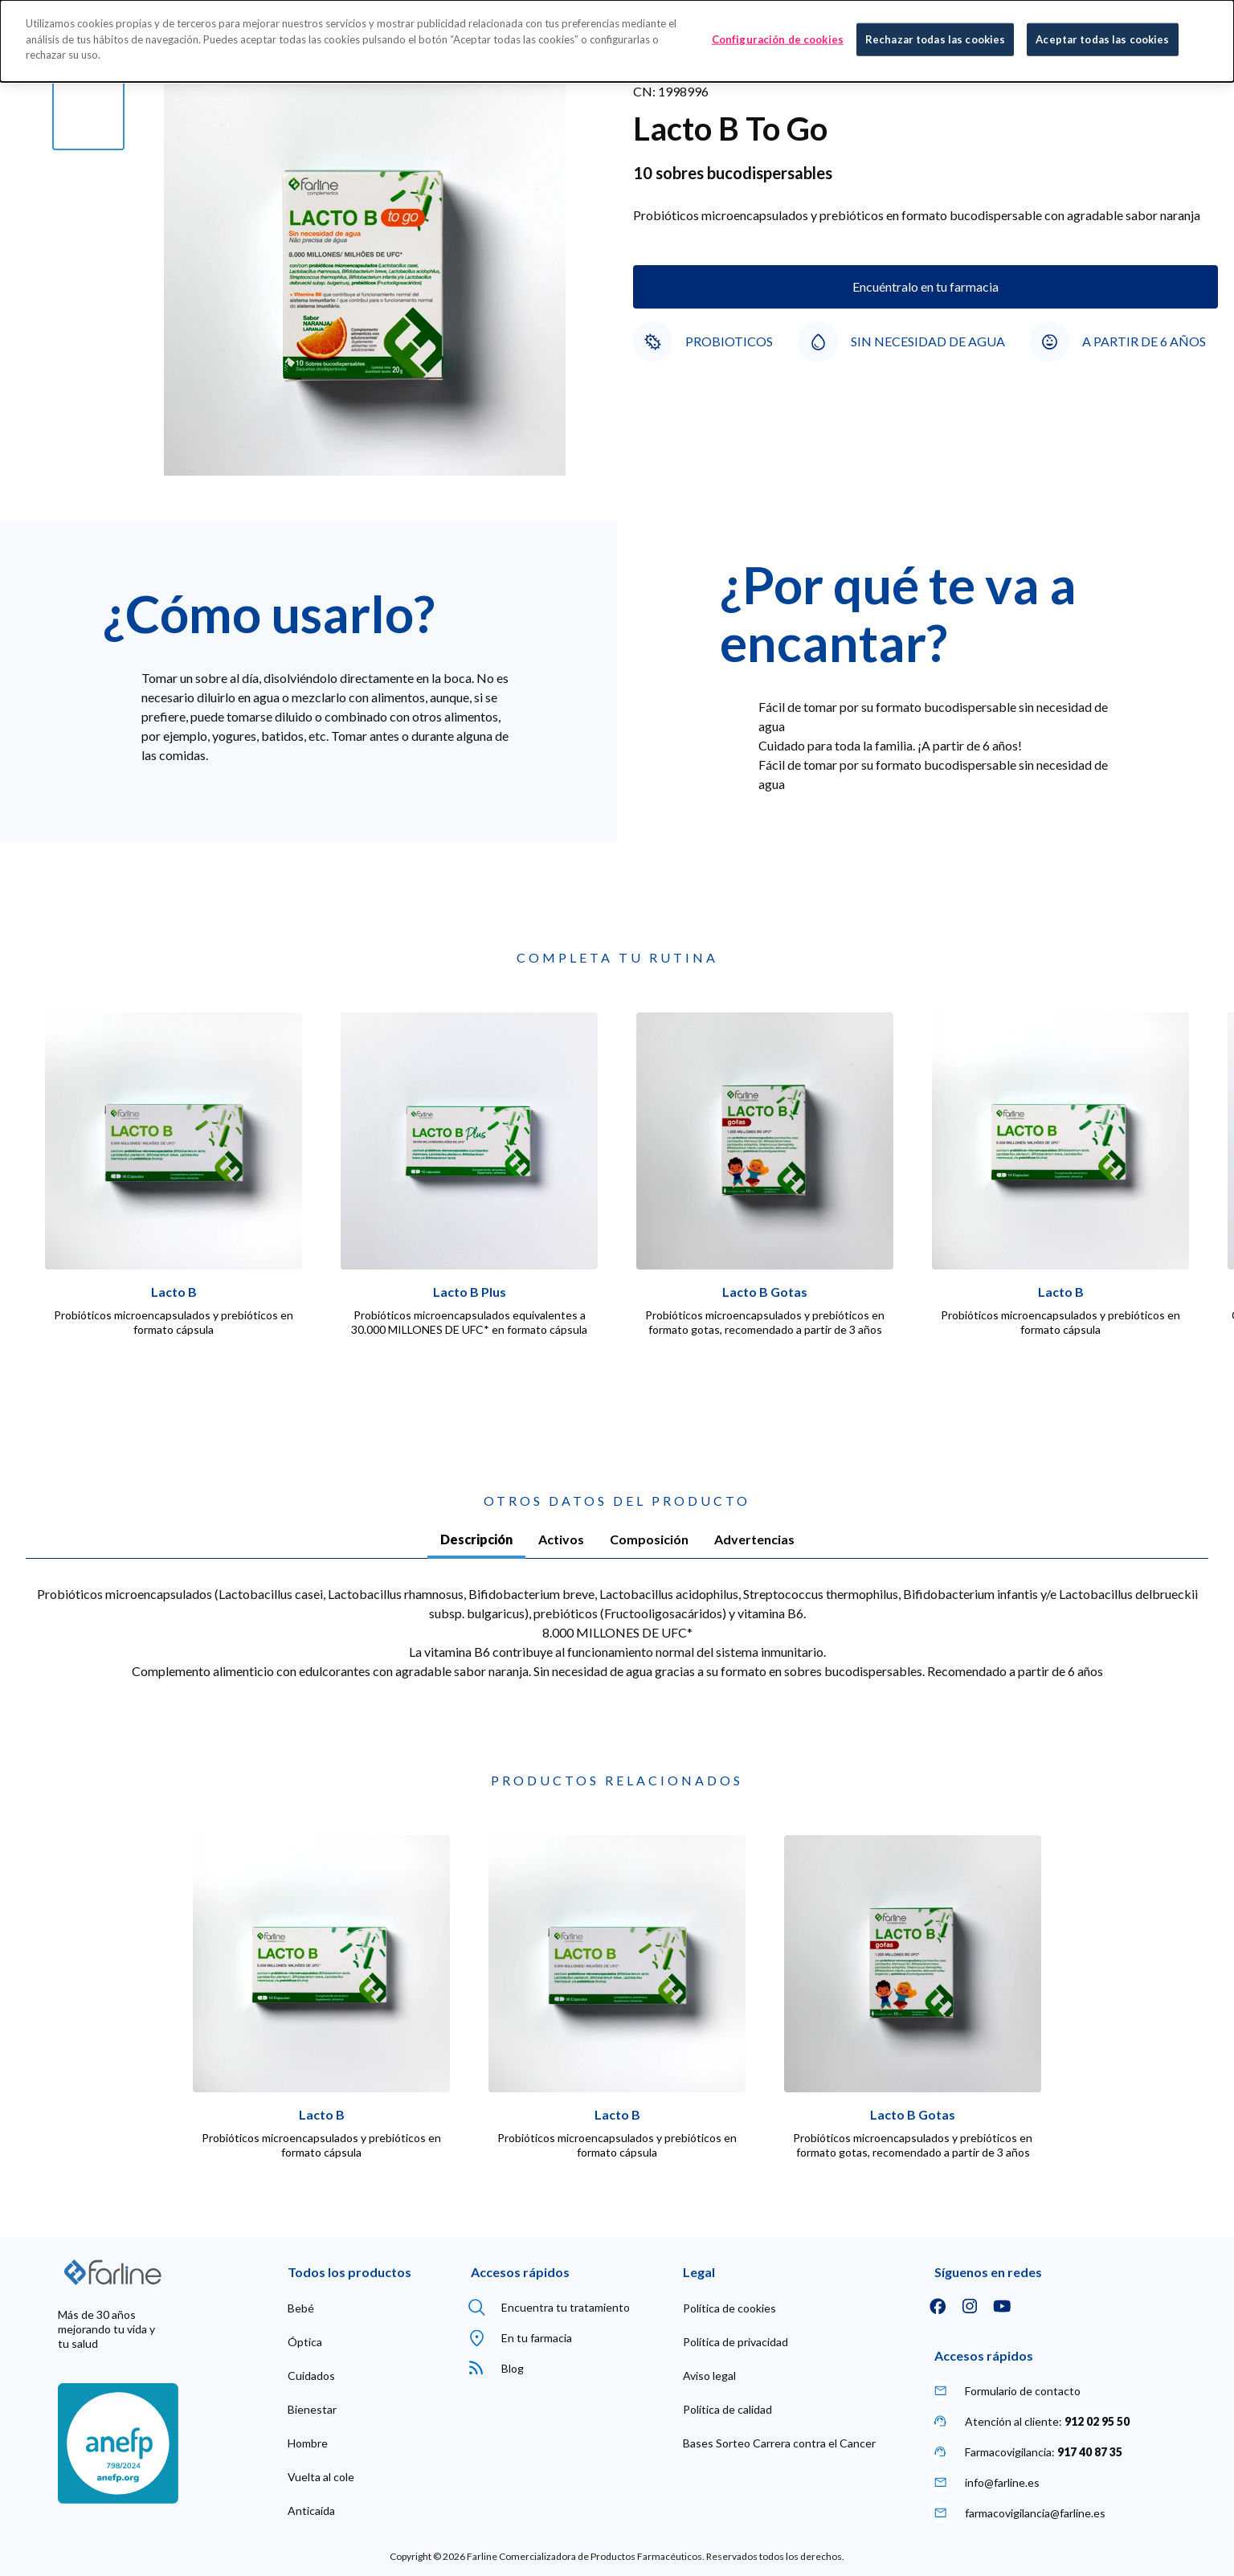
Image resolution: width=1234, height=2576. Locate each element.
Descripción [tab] (476, 1539)
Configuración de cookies (778, 38)
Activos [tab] (561, 1539)
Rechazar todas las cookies (935, 38)
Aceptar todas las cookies (1102, 38)
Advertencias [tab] (754, 1539)
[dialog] (617, 41)
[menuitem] (301, 2308)
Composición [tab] (649, 1539)
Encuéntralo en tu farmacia (925, 286)
